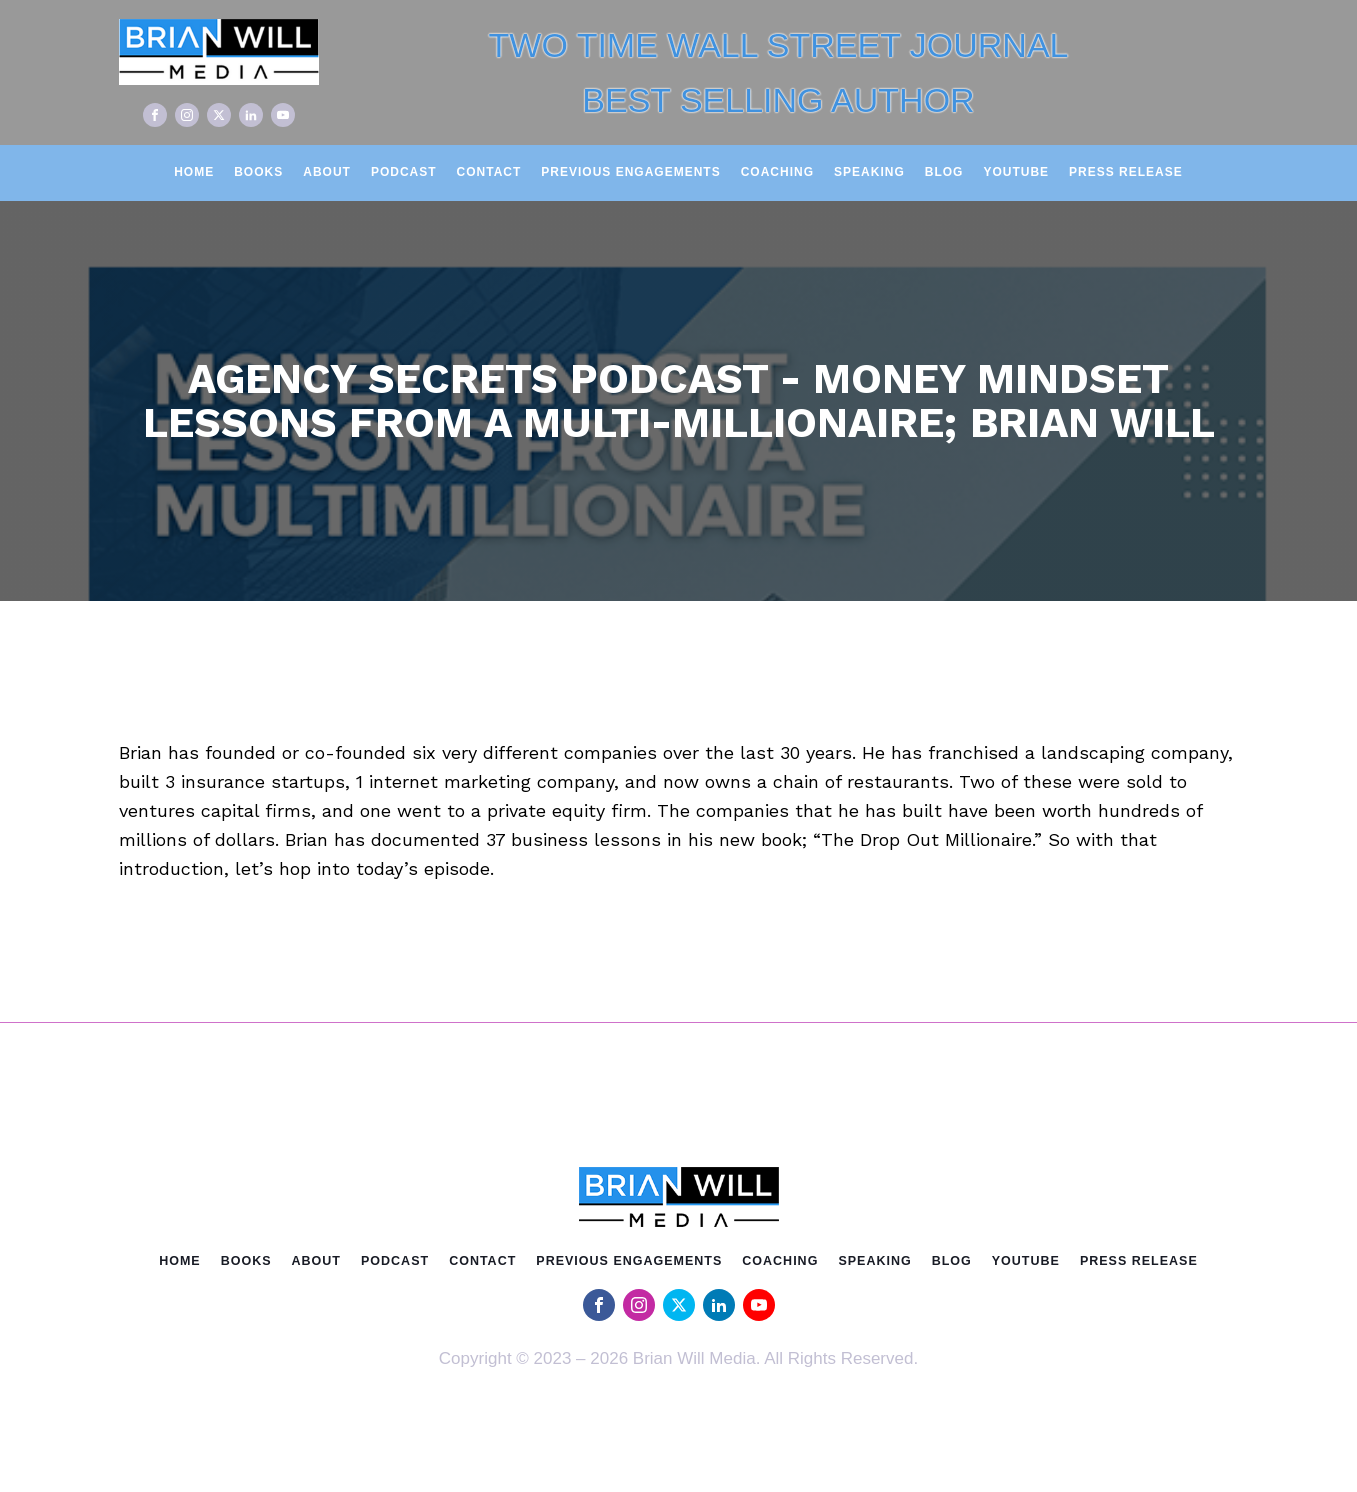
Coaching (777, 172)
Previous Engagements (630, 172)
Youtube (1016, 172)
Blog (944, 172)
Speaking (869, 172)
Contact (489, 172)
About (327, 172)
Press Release (1126, 172)
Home (194, 172)
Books (258, 172)
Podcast (404, 172)
